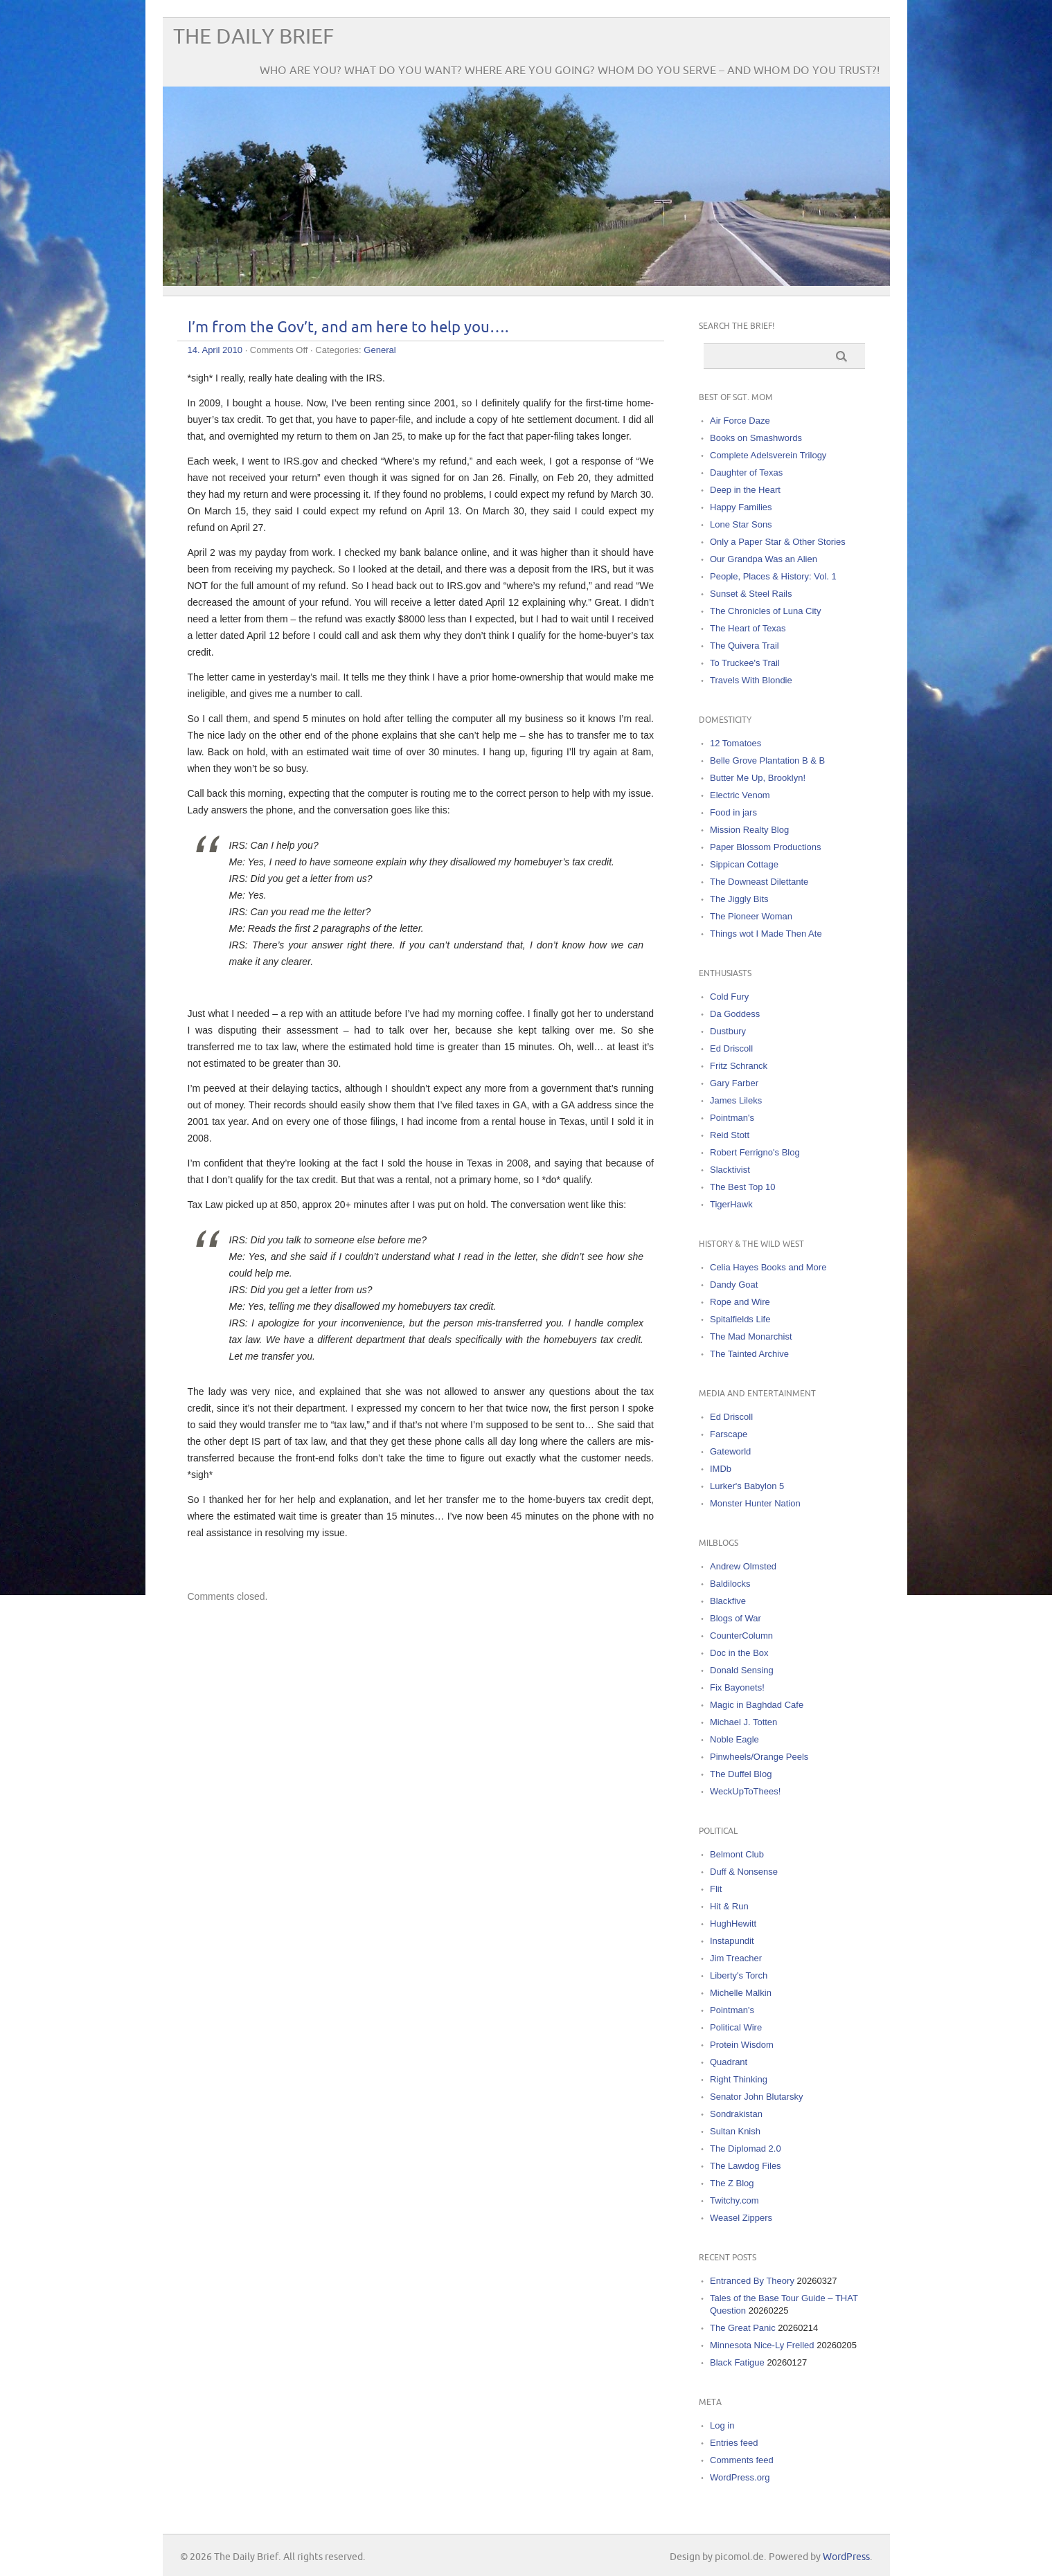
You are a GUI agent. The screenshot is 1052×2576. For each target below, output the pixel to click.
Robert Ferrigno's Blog (755, 1152)
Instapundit (732, 1941)
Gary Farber (734, 1083)
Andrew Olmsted (743, 1566)
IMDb (720, 1468)
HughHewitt (733, 1923)
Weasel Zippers (741, 2218)
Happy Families (741, 507)
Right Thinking (738, 2079)
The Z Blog (732, 2183)
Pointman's (732, 1118)
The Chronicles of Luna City (765, 611)
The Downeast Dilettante (759, 881)
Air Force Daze (740, 420)
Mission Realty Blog (749, 830)
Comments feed (742, 2460)
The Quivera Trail (744, 645)
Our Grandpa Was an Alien (763, 559)
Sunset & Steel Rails (751, 593)
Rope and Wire (740, 1302)
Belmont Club (737, 1854)
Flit (716, 1889)
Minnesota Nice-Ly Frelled (762, 2345)
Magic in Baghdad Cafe (756, 1705)
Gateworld (730, 1451)
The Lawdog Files (745, 2166)
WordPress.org (739, 2477)
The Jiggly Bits (739, 899)
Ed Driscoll (731, 1048)
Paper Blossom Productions (765, 847)
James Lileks (736, 1100)
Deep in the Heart (745, 490)
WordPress (846, 2557)
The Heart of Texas (748, 628)
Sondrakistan (736, 2114)
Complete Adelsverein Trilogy (768, 455)
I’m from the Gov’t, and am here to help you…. (348, 328)
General (379, 350)
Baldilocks (730, 1583)
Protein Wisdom (742, 2044)
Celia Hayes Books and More (768, 1267)
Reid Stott (729, 1135)
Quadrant (728, 2062)
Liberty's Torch (738, 1975)
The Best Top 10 (742, 1187)
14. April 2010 (215, 350)
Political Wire (736, 2027)
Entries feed (734, 2443)
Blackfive (728, 1601)
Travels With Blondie (751, 680)
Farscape (728, 1434)
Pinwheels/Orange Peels (759, 1756)
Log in (722, 2425)
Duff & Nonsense (744, 1871)
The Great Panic (743, 2328)
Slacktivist (730, 1169)
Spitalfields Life (740, 1319)
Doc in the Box (739, 1653)
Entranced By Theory (752, 2281)
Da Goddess (735, 1014)
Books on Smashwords (756, 438)
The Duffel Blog (741, 1774)
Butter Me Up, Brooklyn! (757, 778)
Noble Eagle (734, 1739)
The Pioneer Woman (751, 916)
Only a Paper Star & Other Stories (778, 542)
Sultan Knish (735, 2131)
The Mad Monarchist (751, 1336)
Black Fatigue (737, 2362)
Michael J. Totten (743, 1722)
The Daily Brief (253, 37)
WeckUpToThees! (745, 1791)
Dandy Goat (734, 1284)
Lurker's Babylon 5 (747, 1486)
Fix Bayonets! (737, 1687)
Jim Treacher (736, 1958)
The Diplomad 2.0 (745, 2148)
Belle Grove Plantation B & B (767, 760)
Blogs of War (735, 1618)
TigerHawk (731, 1204)
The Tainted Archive (749, 1354)
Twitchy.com (734, 2200)
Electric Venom (740, 795)
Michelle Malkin (741, 1993)
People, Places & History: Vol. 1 (773, 576)
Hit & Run (729, 1906)
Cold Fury (729, 996)
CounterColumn (741, 1635)
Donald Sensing (742, 1670)
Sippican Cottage (744, 864)
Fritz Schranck (738, 1066)
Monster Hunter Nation (755, 1503)
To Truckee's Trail (745, 663)
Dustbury (728, 1031)
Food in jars (733, 812)
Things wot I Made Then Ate (766, 933)
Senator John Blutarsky (756, 2096)
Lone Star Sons (741, 524)
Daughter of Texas (746, 472)
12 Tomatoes (735, 743)
